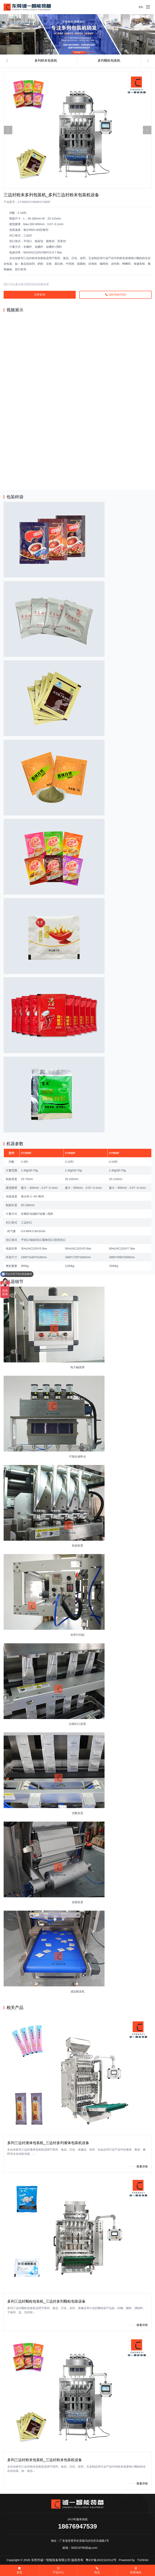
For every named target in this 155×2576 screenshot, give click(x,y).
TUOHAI (143, 2560)
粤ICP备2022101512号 (101, 2560)
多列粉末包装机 (46, 60)
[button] (7, 61)
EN (141, 7)
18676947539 (115, 294)
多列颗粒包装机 (109, 60)
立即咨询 (39, 294)
